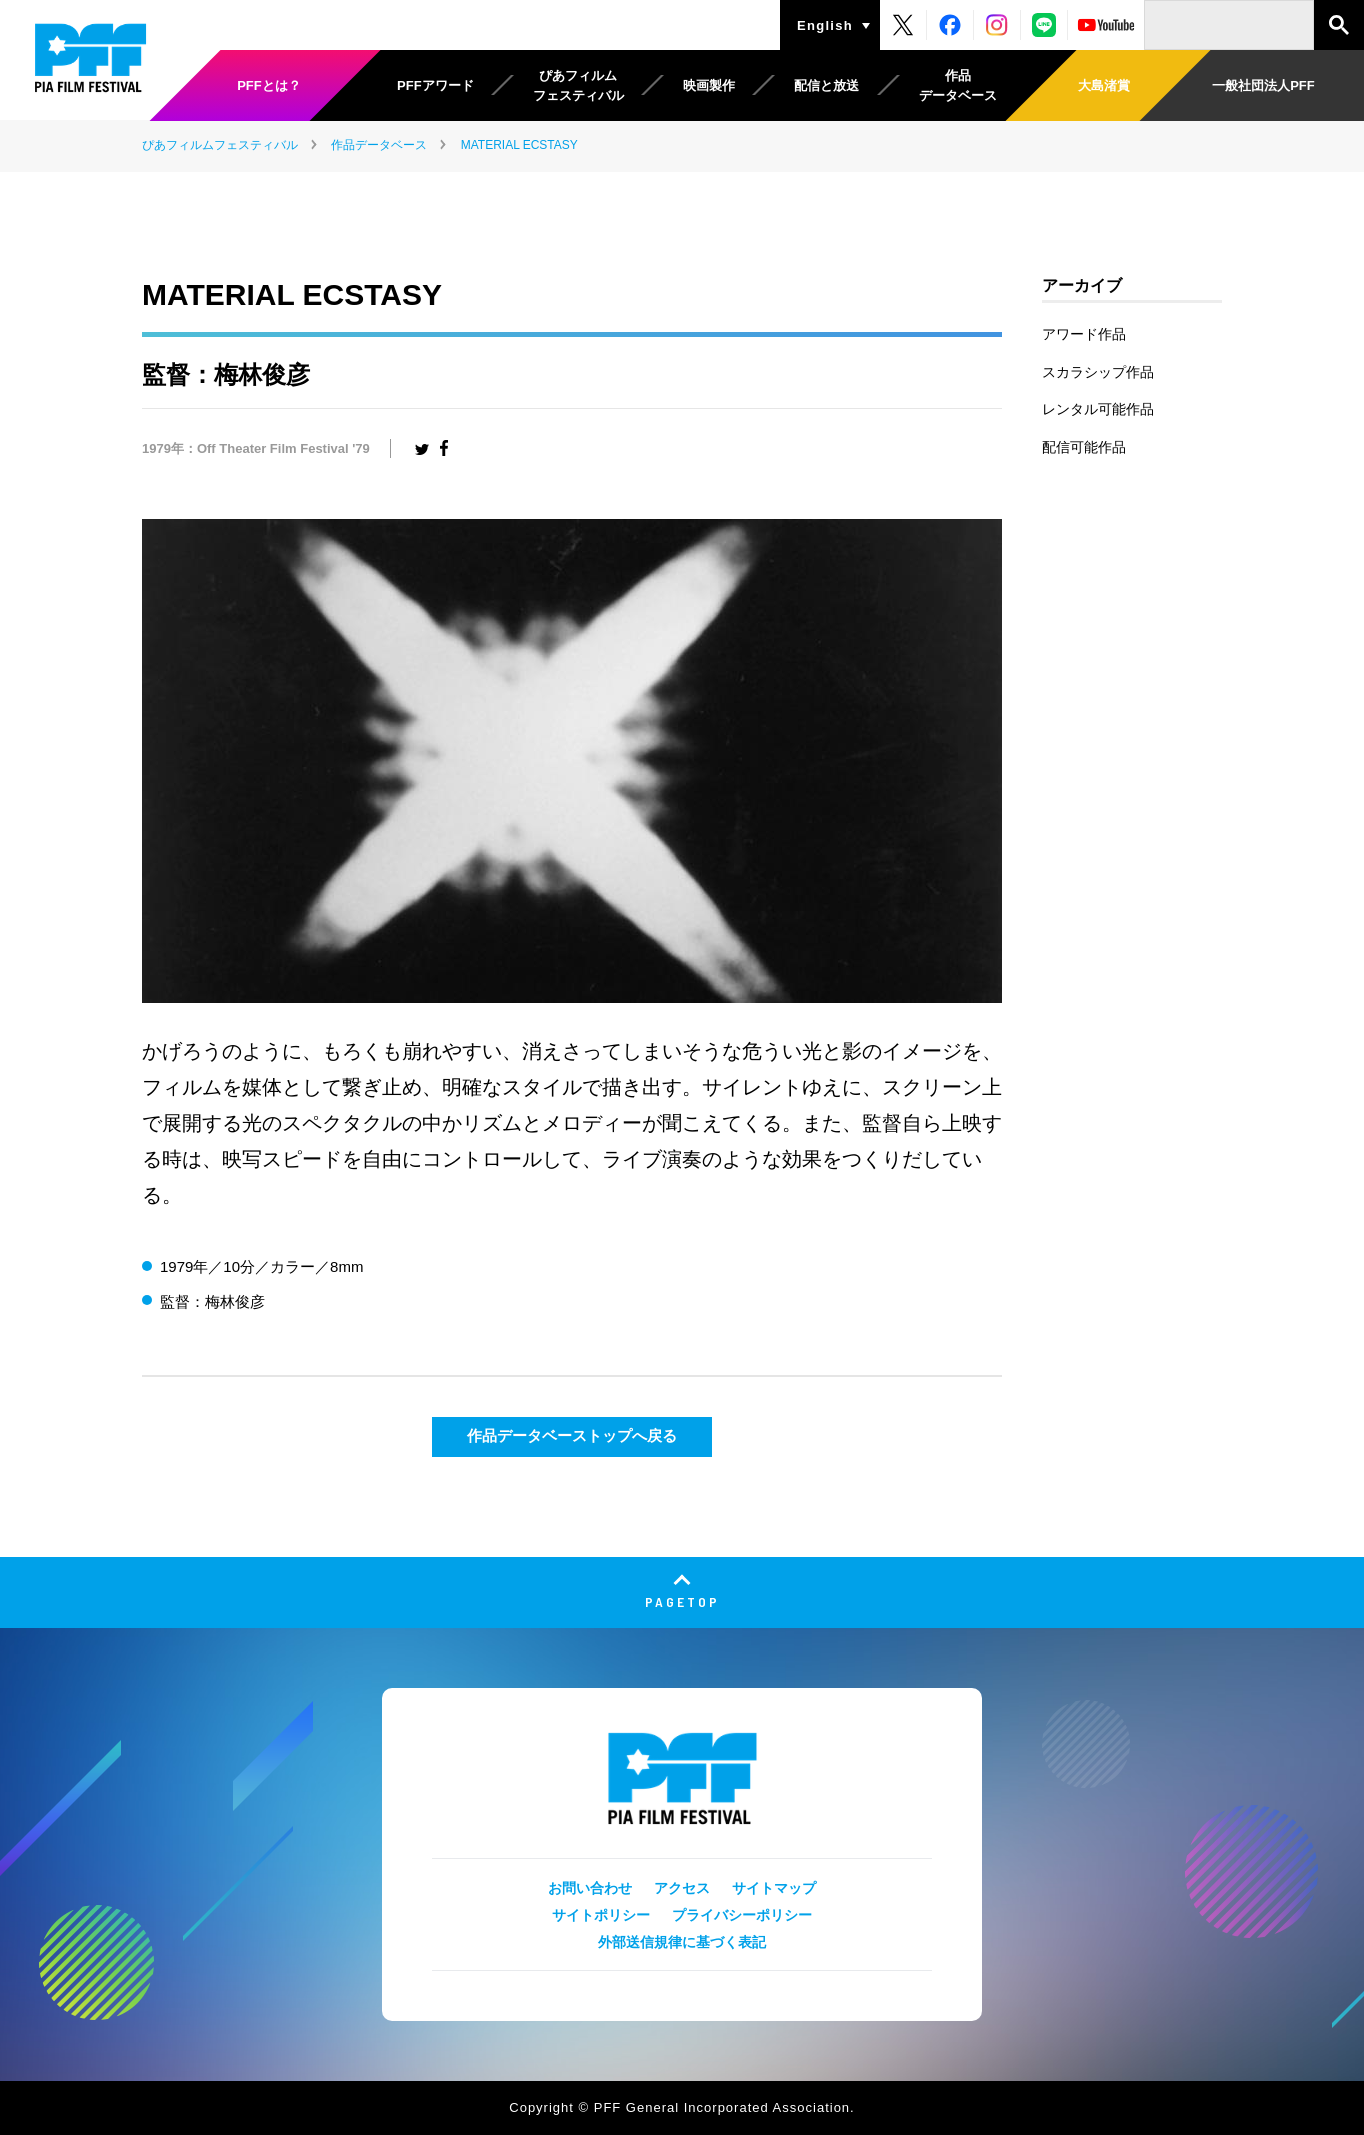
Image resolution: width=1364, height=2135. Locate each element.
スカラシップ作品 (1098, 372)
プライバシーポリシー (742, 1915)
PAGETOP (682, 1601)
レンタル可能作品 (1098, 409)
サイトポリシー (601, 1915)
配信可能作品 (1084, 447)
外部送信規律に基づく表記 (682, 1942)
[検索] (1229, 25)
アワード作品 (1084, 334)
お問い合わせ (590, 1888)
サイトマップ (774, 1888)
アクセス (682, 1888)
